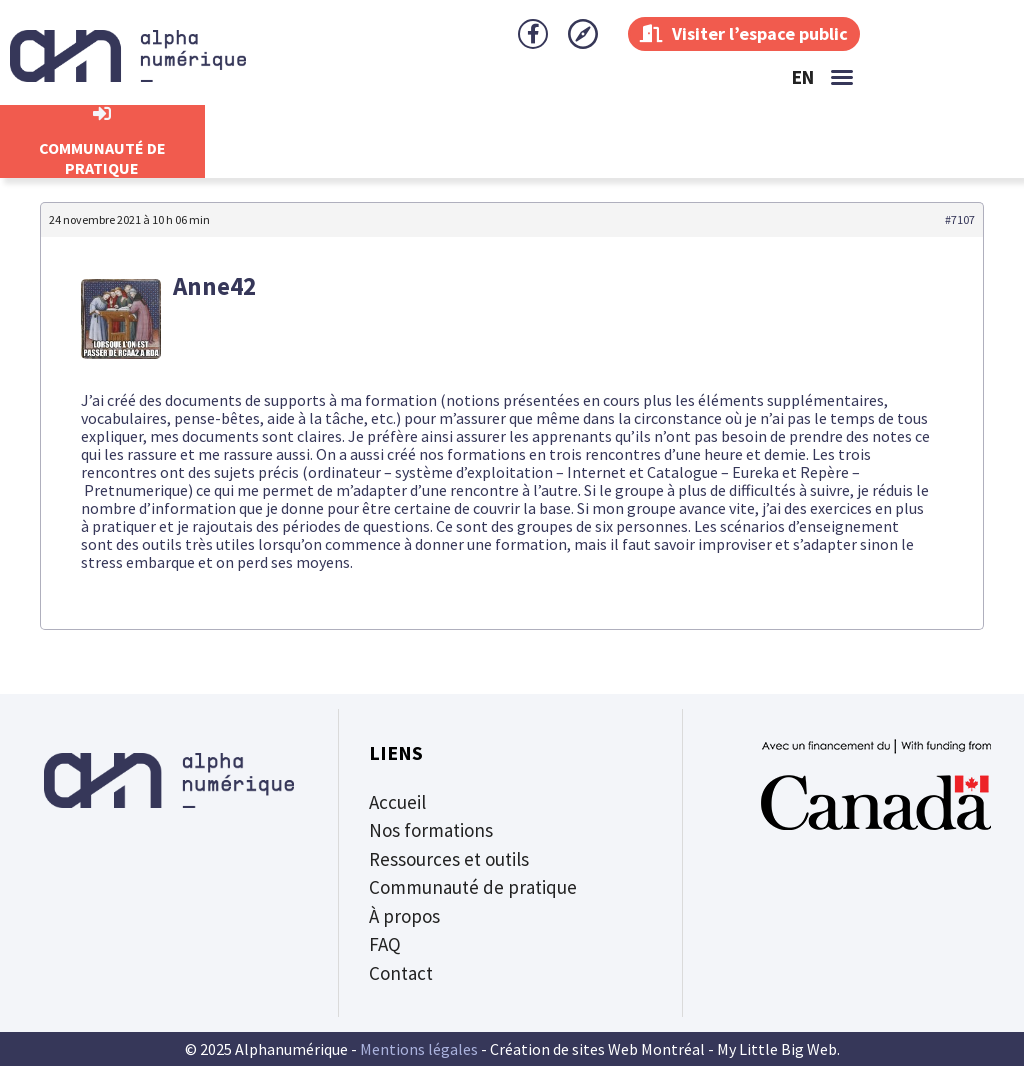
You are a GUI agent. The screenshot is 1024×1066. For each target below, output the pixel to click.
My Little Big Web (777, 1049)
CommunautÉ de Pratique (102, 158)
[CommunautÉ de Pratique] (102, 114)
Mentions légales (419, 1049)
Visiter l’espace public (744, 33)
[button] (842, 77)
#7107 (960, 219)
